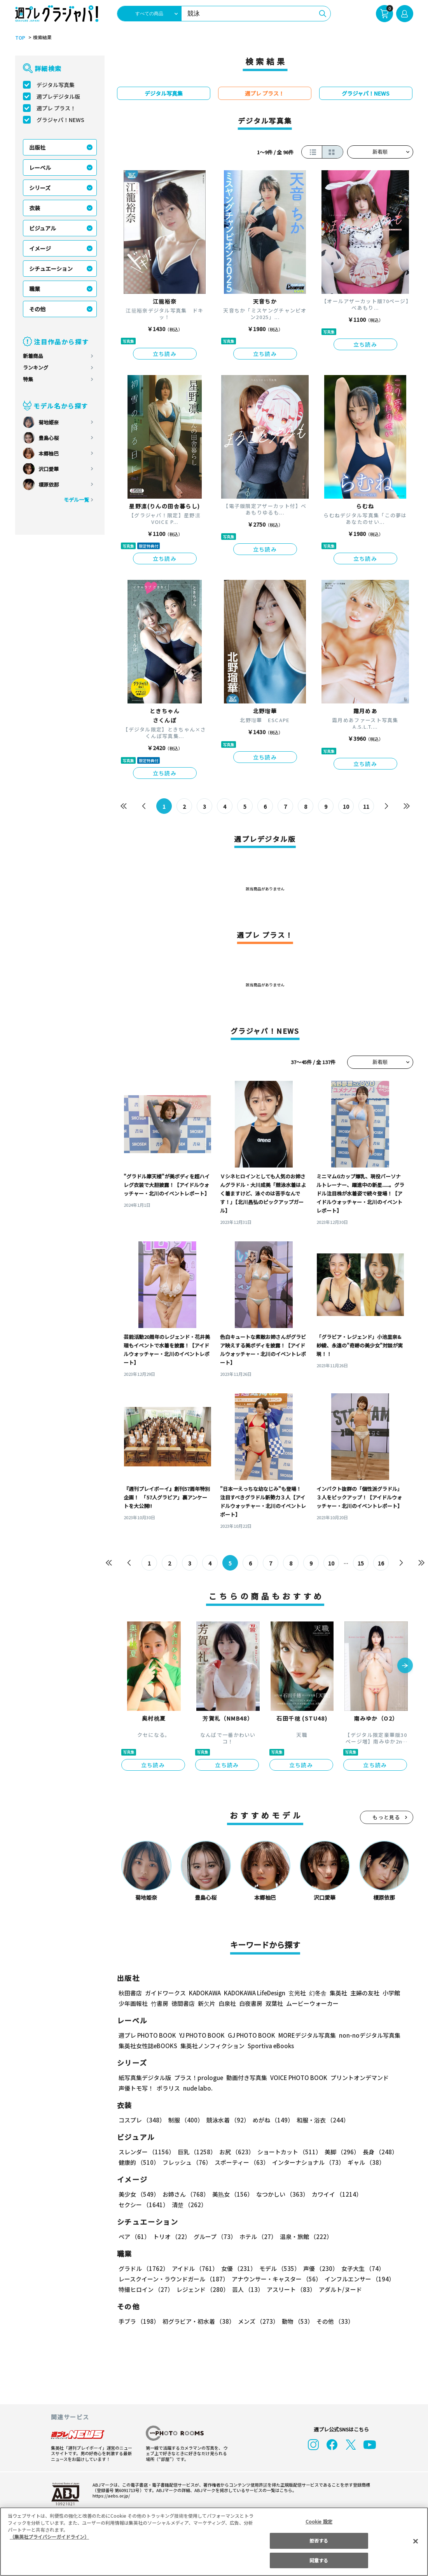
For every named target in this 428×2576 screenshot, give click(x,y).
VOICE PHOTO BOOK (296, 2077)
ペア (134, 2236)
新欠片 (206, 2003)
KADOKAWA (204, 1993)
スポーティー (240, 2162)
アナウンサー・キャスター (275, 2279)
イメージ (40, 248)
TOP (19, 37)
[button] (405, 1666)
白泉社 (227, 2003)
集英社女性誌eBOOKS (147, 2046)
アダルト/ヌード (338, 2289)
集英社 (337, 1993)
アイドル (194, 2268)
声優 (317, 2268)
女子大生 (359, 2268)
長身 (376, 2152)
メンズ (257, 2321)
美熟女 (231, 2194)
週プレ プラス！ (56, 108)
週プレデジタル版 (58, 96)
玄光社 (296, 1993)
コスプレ (141, 2120)
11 (366, 806)
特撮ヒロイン (146, 2289)
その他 (37, 309)
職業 (34, 289)
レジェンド (202, 2289)
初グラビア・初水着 (198, 2321)
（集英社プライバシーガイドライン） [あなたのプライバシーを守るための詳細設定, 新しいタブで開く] (49, 2536)
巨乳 (195, 2152)
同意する (318, 2560)
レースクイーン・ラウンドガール (173, 2279)
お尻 (234, 2152)
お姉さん (185, 2194)
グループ (214, 2236)
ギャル (364, 2162)
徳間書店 (183, 2003)
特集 (28, 379)
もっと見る (386, 1817)
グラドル (143, 2268)
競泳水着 (226, 2120)
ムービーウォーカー (312, 2003)
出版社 (37, 147)
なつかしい (280, 2194)
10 (345, 806)
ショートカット (286, 2152)
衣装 (34, 208)
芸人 (246, 2289)
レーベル (40, 167)
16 (380, 1563)
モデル (277, 2268)
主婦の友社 (363, 1993)
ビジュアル (42, 228)
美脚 (338, 2152)
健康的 (139, 2162)
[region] (214, 2541)
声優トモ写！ (136, 2088)
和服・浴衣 (320, 2120)
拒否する (318, 2540)
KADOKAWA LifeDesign (253, 1993)
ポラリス (168, 2088)
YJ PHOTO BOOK (200, 2035)
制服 (185, 2120)
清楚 (136, 2205)
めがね (271, 2120)
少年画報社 (133, 2003)
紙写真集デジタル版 (145, 2077)
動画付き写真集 (245, 2077)
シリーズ (40, 188)
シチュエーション (51, 268)
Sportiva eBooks (268, 2046)
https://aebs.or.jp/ (110, 2495)
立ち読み (165, 354)
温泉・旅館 (304, 2236)
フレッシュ (186, 2162)
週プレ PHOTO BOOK (147, 2035)
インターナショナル (306, 2162)
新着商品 (33, 356)
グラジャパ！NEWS (60, 120)
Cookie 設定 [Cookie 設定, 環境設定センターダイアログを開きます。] (319, 2521)
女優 (237, 2268)
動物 (295, 2321)
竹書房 (159, 2003)
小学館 (390, 1993)
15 (360, 1563)
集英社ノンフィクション (211, 2046)
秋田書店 (130, 1993)
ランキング (35, 367)
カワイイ (333, 2194)
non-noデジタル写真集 (364, 2035)
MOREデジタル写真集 (302, 2035)
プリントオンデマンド (356, 2077)
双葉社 (274, 2003)
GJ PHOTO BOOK (248, 2035)
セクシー (386, 2194)
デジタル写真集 (56, 85)
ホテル (256, 2236)
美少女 (139, 2194)
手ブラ (139, 2321)
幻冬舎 (316, 1993)
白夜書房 (250, 2003)
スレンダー (146, 2152)
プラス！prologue (198, 2077)
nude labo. (197, 2088)
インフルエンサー (358, 2279)
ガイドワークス (165, 1993)
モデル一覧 (76, 499)
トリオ (171, 2236)
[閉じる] (415, 2541)
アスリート (289, 2289)
